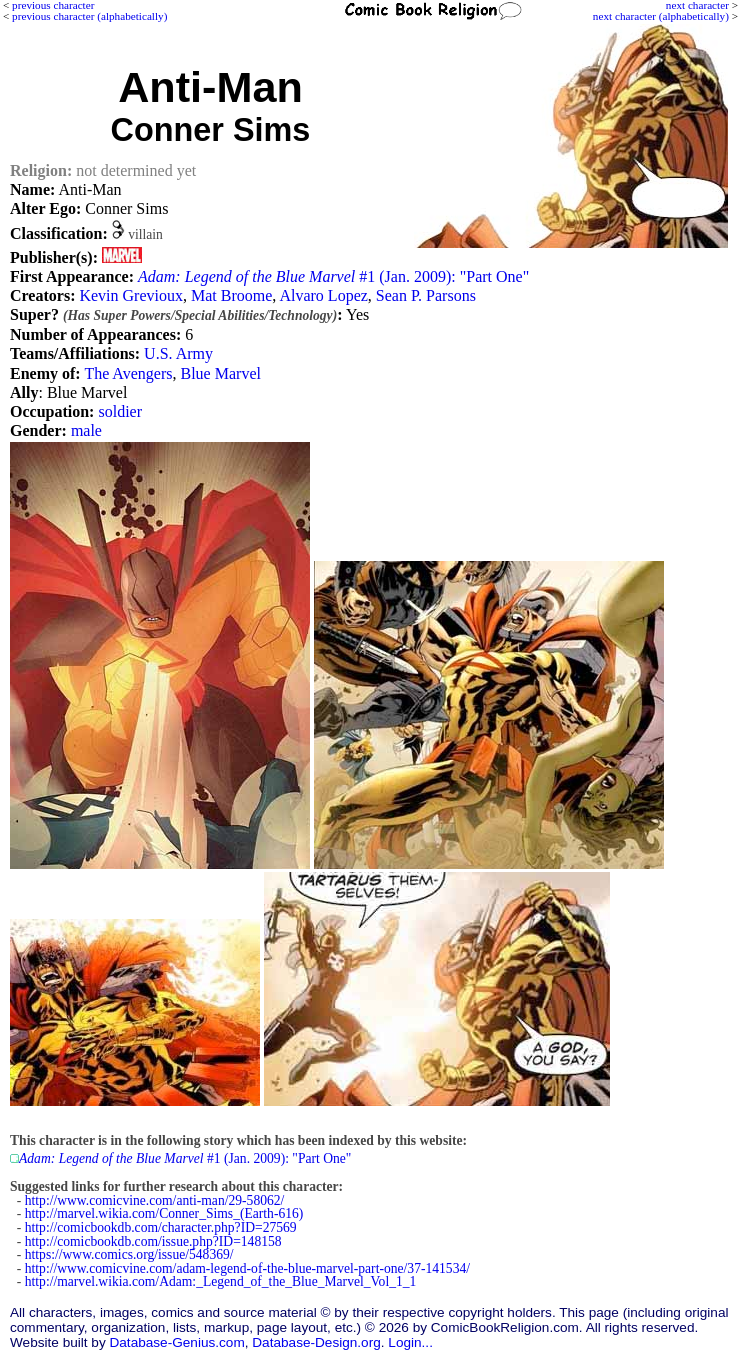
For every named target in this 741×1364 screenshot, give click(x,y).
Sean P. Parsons (426, 295)
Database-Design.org (316, 1342)
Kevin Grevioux (131, 295)
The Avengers (128, 373)
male (86, 430)
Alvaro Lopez (323, 295)
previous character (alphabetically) (89, 16)
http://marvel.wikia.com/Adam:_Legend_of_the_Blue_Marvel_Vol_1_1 (221, 1281)
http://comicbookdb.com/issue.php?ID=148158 (153, 1241)
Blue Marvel (221, 373)
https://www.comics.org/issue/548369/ (129, 1254)
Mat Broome (231, 295)
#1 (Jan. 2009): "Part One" (333, 276)
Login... (410, 1342)
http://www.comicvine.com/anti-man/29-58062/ (155, 1200)
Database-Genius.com (176, 1342)
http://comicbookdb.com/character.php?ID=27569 (161, 1227)
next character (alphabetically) (661, 16)
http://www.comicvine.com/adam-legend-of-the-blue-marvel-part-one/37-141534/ (247, 1268)
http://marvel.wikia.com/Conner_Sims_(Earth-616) (164, 1213)
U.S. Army (178, 353)
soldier (120, 411)
